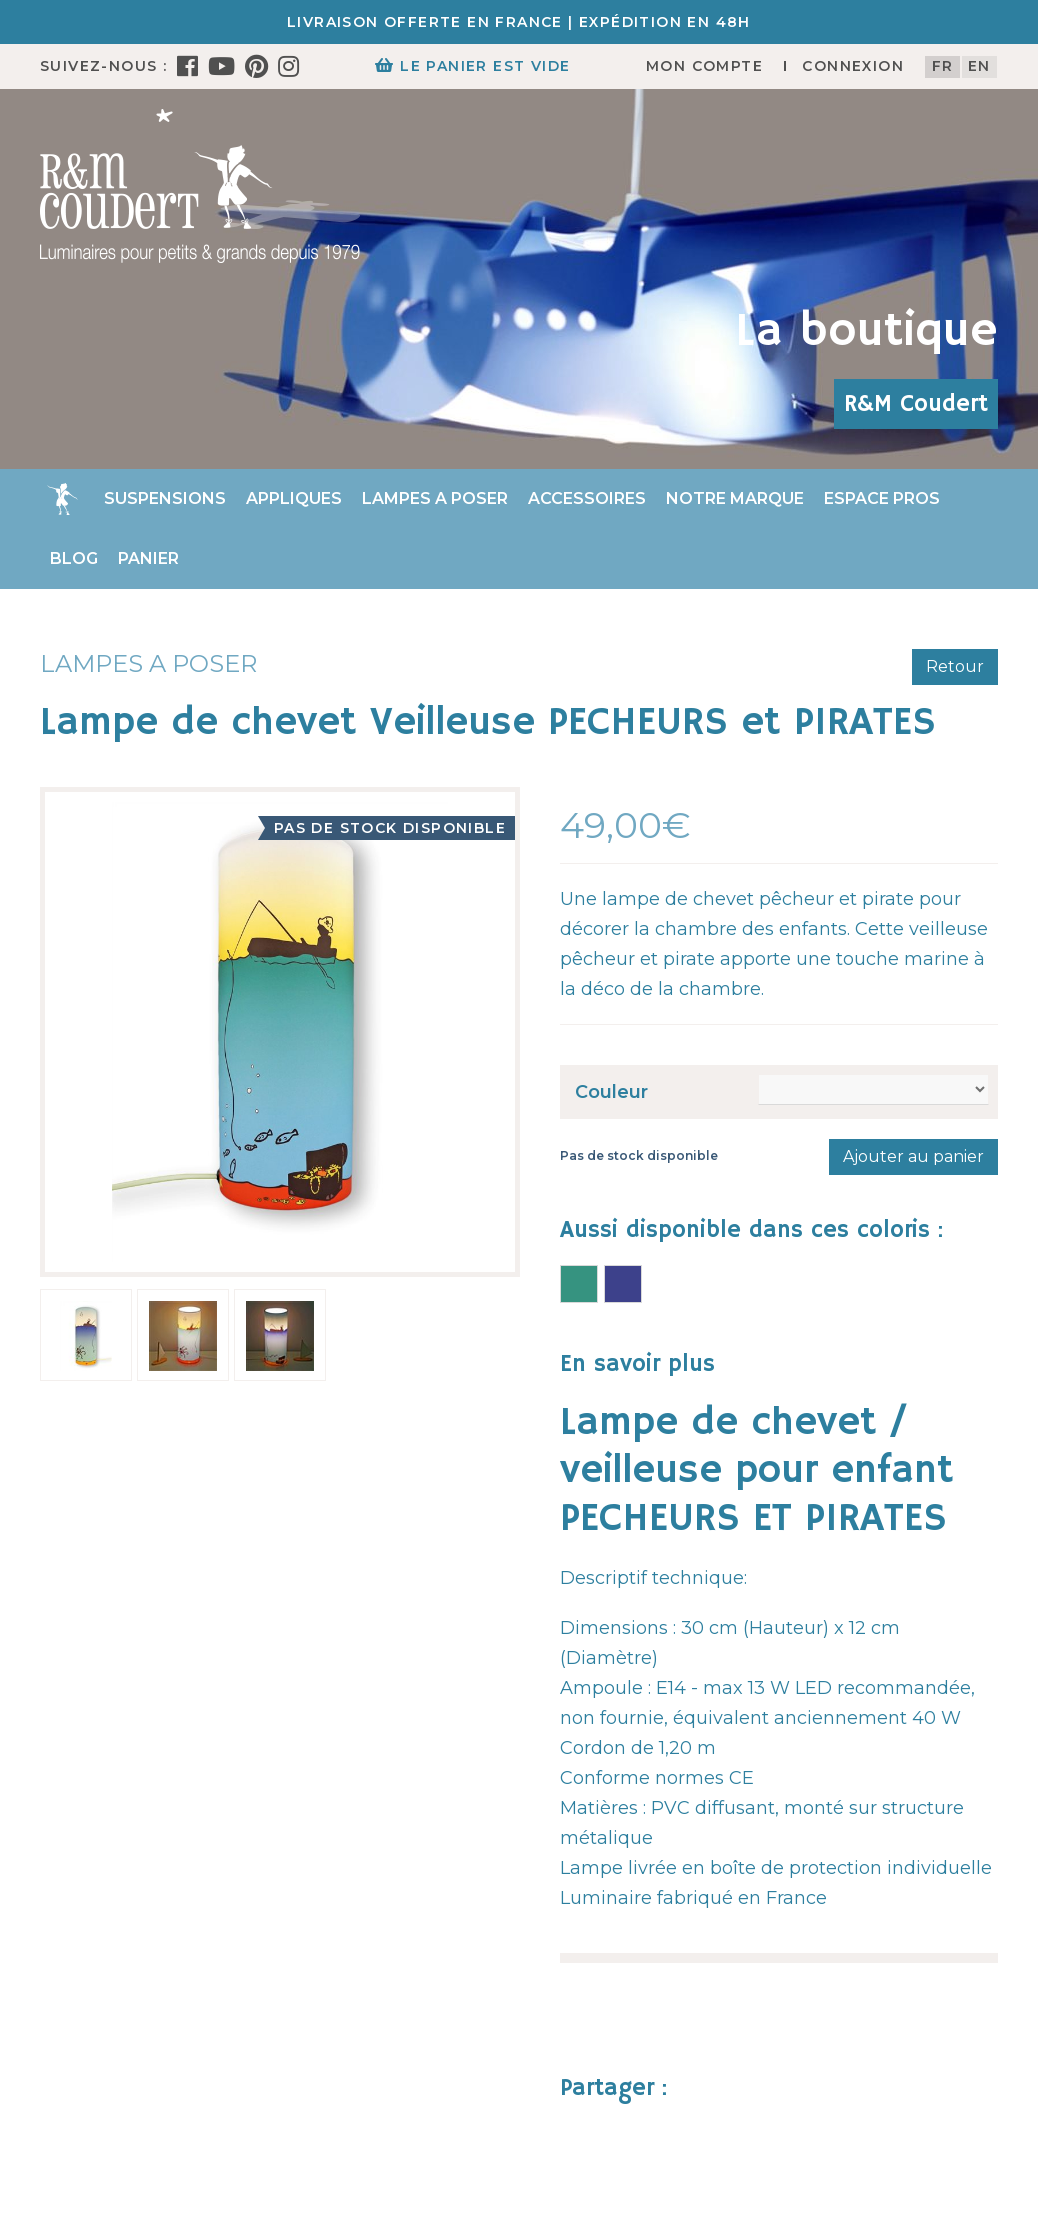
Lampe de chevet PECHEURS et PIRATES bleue (623, 1284)
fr (943, 66)
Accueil (62, 499)
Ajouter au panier (913, 1156)
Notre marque (735, 498)
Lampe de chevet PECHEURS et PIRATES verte (579, 1284)
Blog (74, 558)
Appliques (294, 498)
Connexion (853, 66)
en (979, 66)
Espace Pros (882, 498)
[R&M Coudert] (200, 185)
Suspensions (165, 498)
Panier (148, 558)
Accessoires (587, 498)
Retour (955, 666)
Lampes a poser (435, 498)
